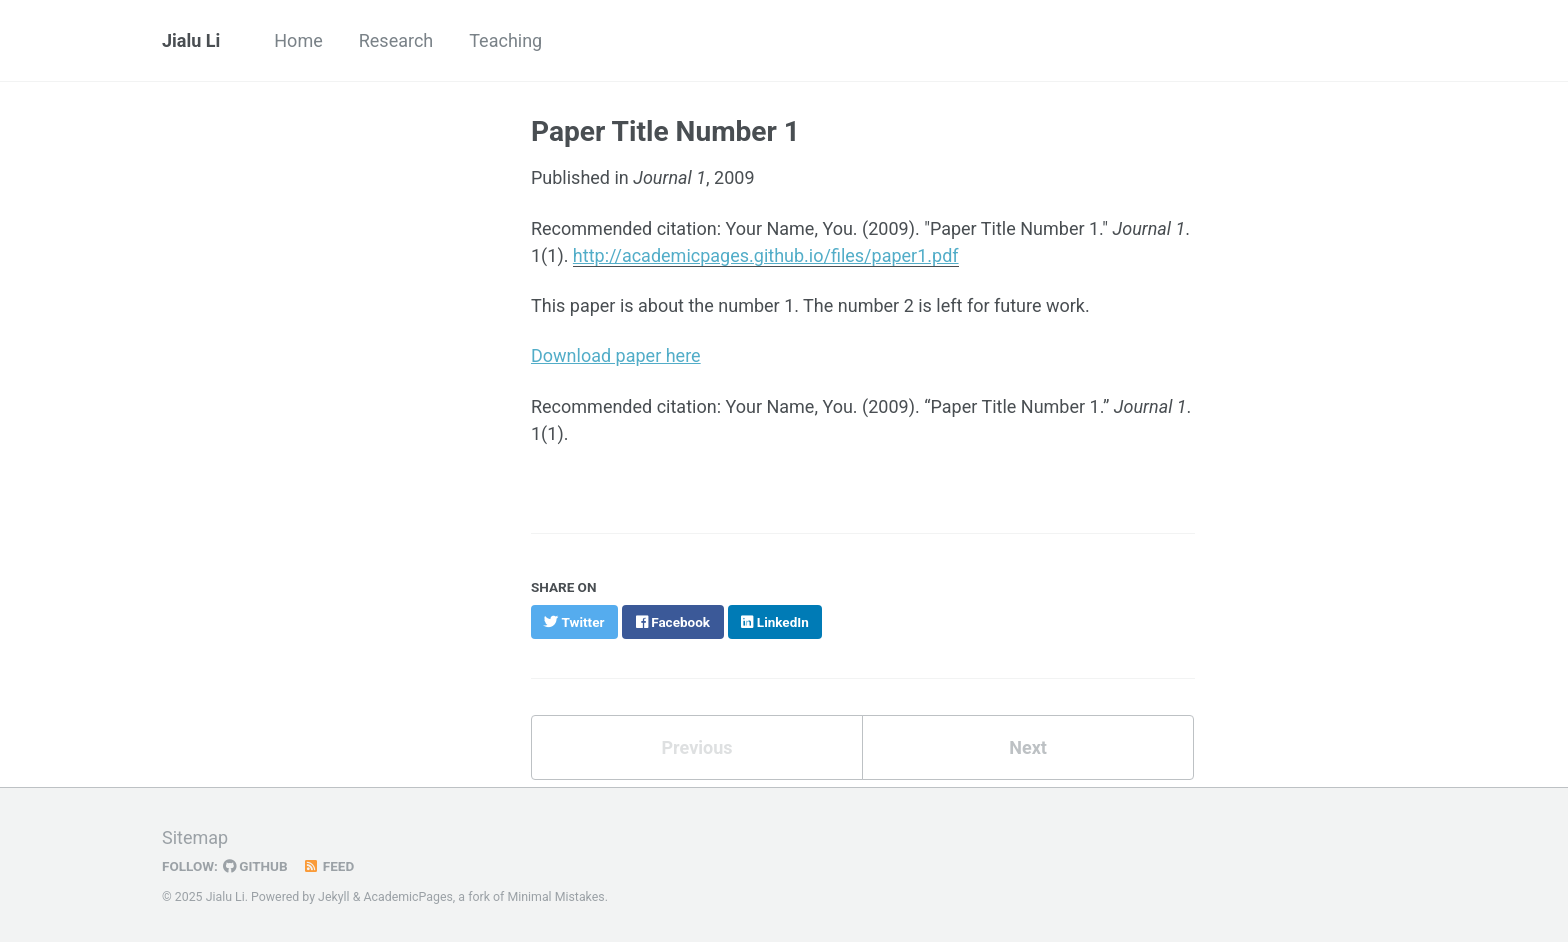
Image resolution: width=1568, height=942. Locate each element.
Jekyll (334, 897)
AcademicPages (407, 897)
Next (1028, 747)
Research (396, 40)
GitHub (255, 866)
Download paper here (616, 355)
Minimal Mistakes (555, 897)
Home (298, 40)
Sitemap (195, 837)
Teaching (505, 40)
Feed (329, 866)
